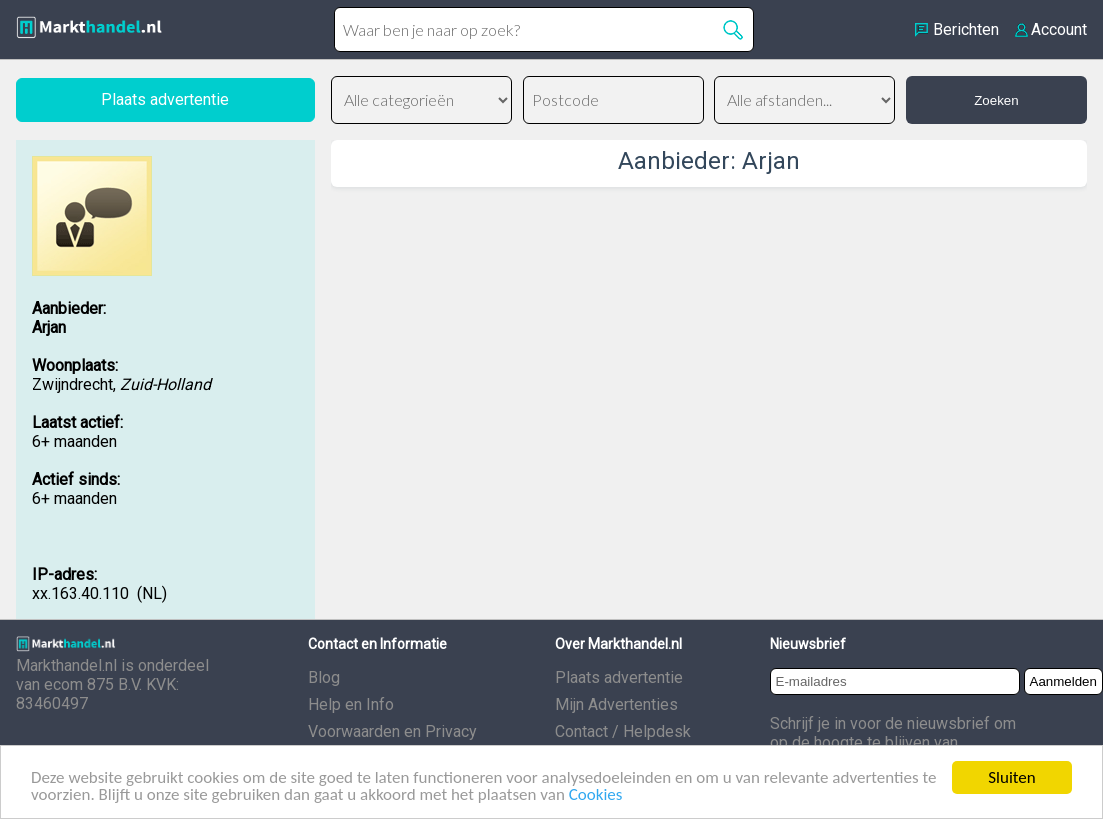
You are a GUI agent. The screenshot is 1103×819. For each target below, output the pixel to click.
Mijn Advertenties (616, 704)
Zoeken (996, 100)
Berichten (966, 29)
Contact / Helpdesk (623, 731)
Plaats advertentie (619, 677)
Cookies (596, 796)
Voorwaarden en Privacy (392, 731)
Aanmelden (1063, 681)
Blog (324, 677)
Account (1059, 29)
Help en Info (351, 704)
